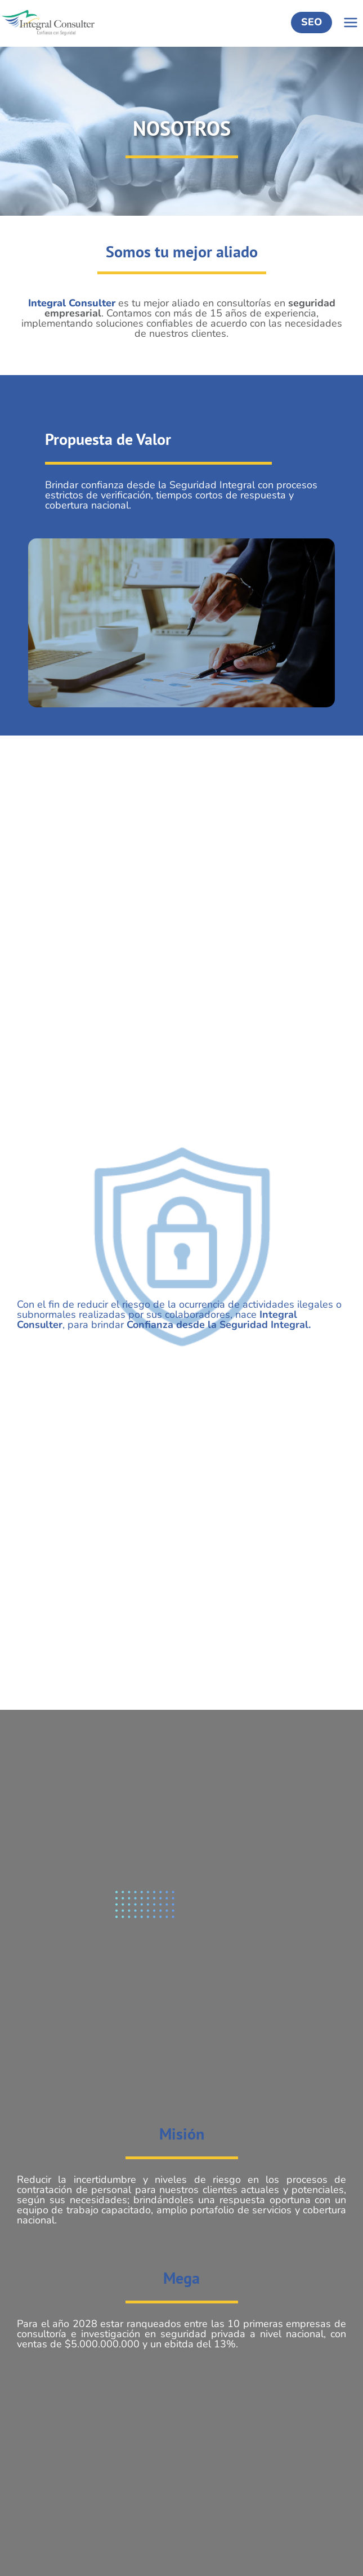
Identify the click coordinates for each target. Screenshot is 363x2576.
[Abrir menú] (350, 22)
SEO (311, 22)
